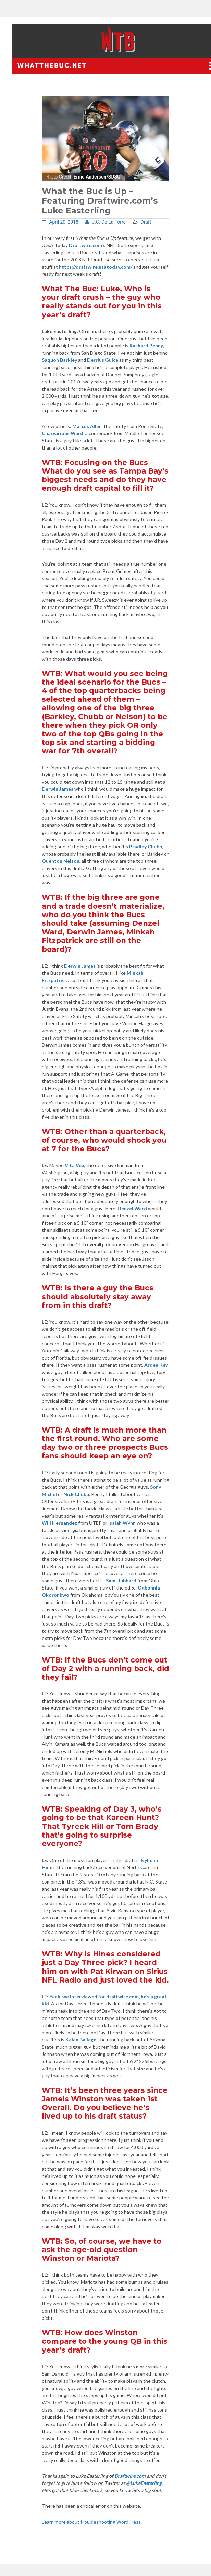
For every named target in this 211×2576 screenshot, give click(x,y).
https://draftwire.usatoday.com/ (95, 267)
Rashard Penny (146, 345)
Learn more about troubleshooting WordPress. (92, 2522)
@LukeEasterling (144, 2483)
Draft (145, 222)
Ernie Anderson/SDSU (97, 177)
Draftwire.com (130, 2476)
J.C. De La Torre (105, 222)
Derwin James (57, 789)
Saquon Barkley (59, 360)
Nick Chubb (76, 1494)
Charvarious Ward (62, 433)
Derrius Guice (102, 360)
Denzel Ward (132, 1208)
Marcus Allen (87, 426)
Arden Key (156, 1365)
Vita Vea (74, 1165)
